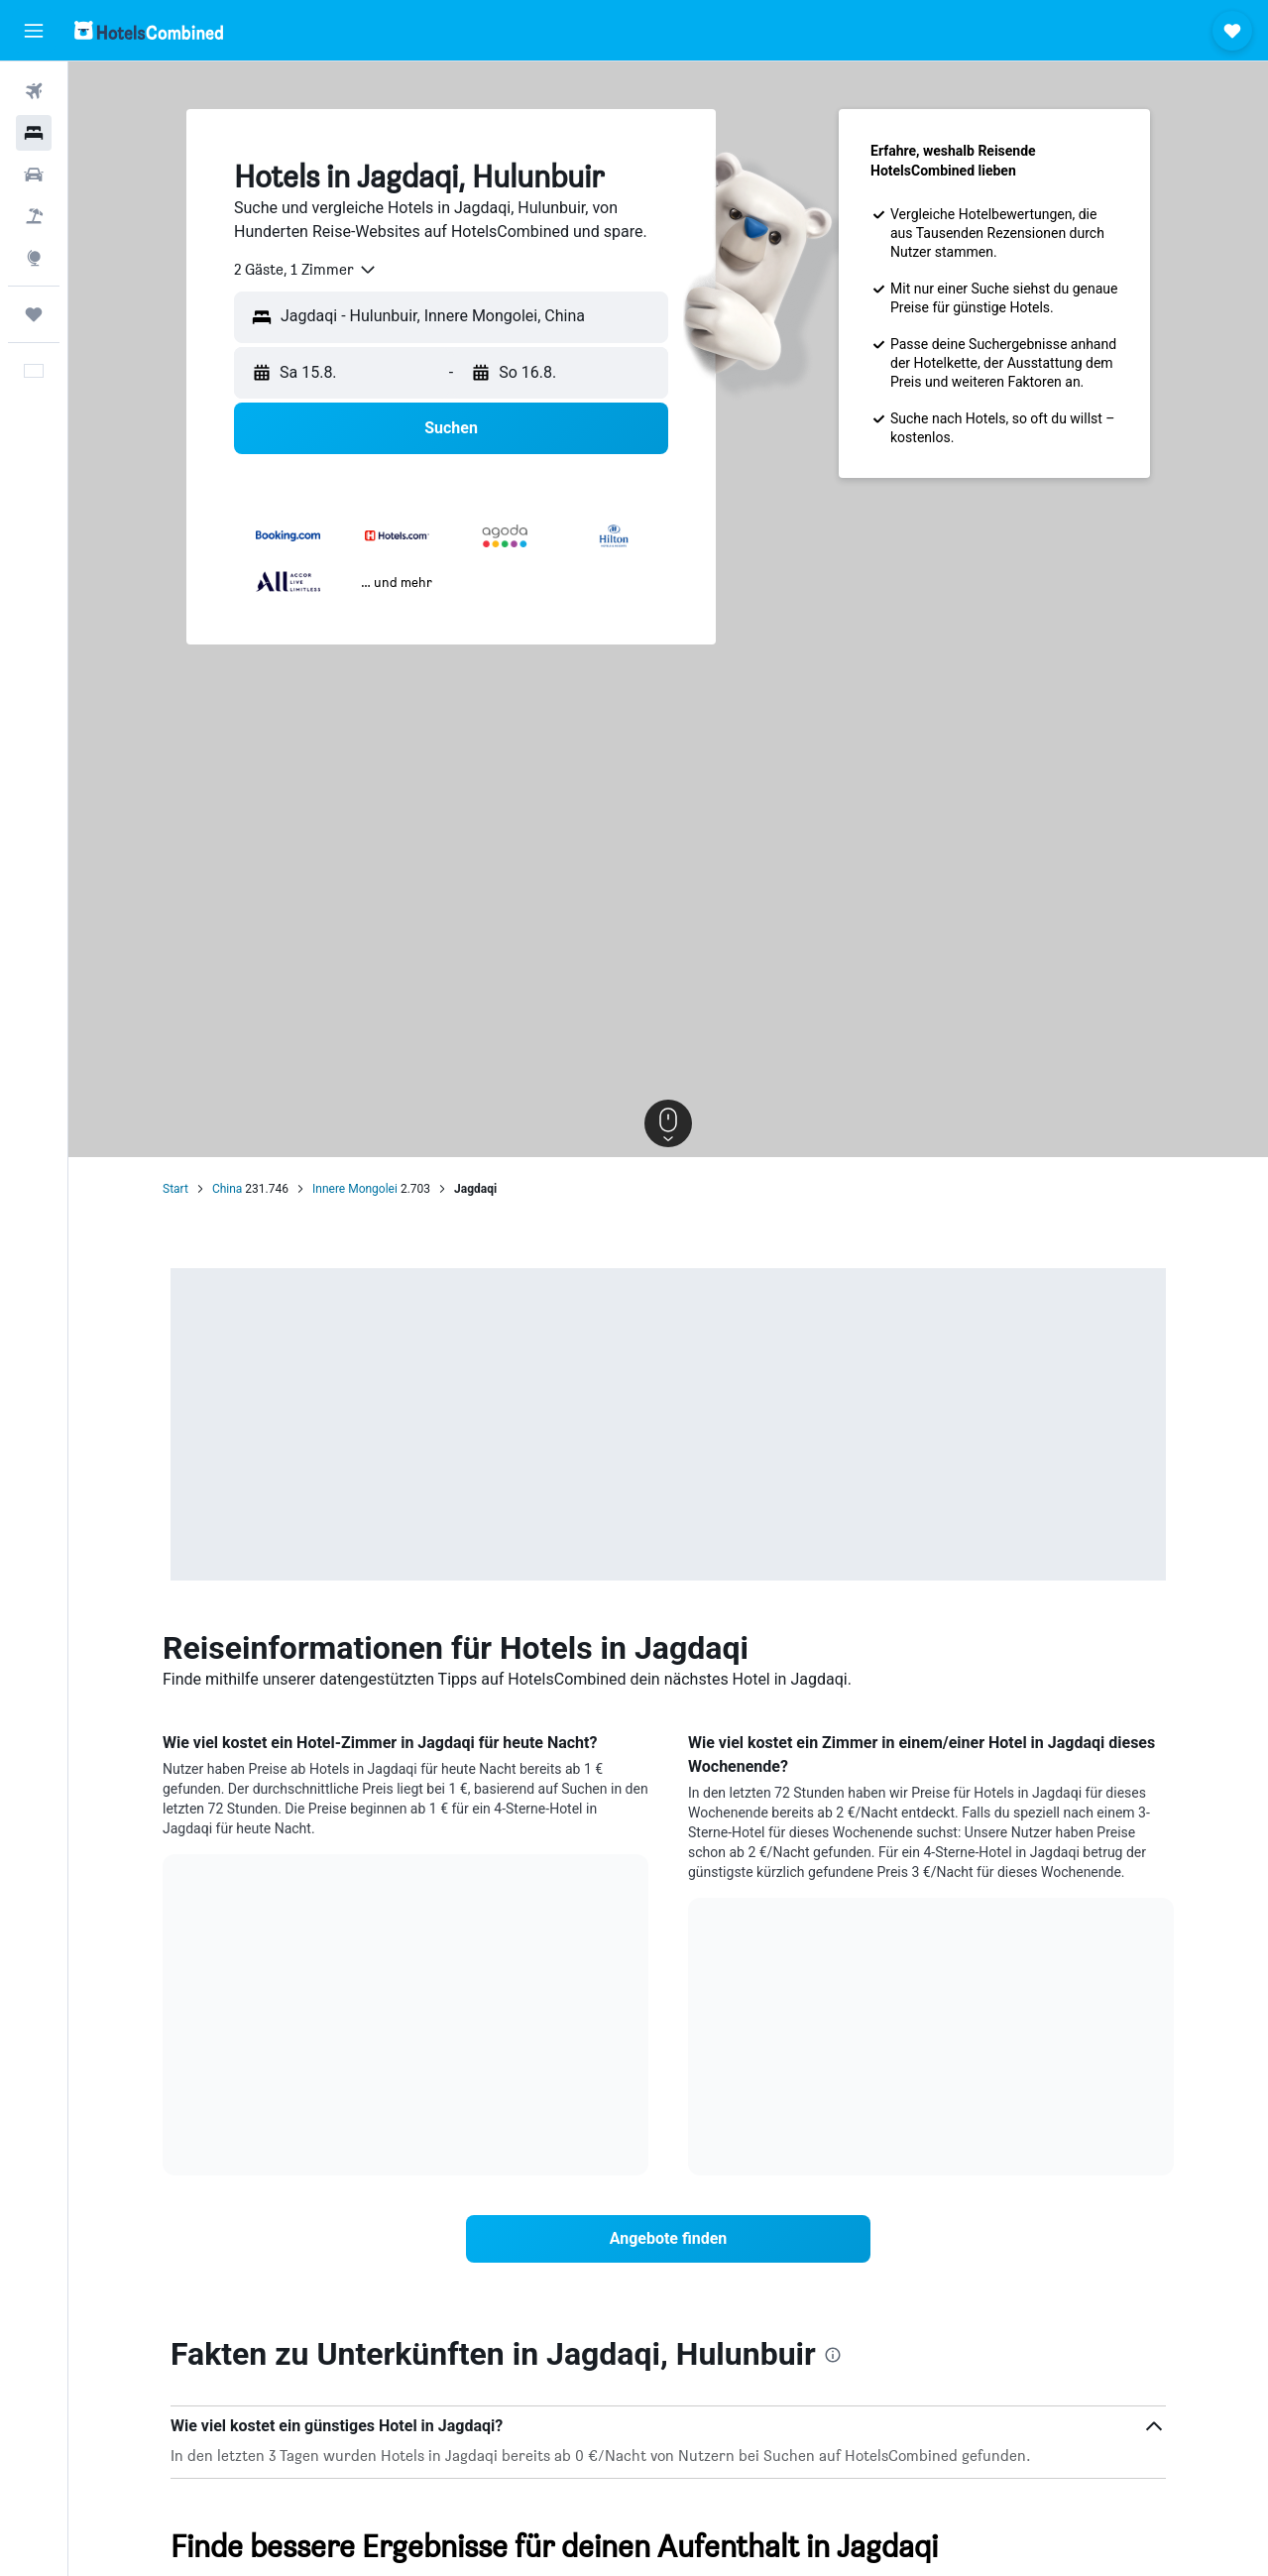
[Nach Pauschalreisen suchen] (33, 216)
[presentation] (833, 2355)
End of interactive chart (186, 2099)
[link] (668, 2239)
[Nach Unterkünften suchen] (33, 133)
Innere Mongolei (355, 1189)
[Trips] (33, 314)
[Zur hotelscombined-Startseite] (148, 30)
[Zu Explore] (33, 258)
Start (175, 1189)
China (227, 1189)
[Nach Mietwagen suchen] (33, 174)
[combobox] (306, 270)
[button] (34, 31)
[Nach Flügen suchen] (33, 91)
